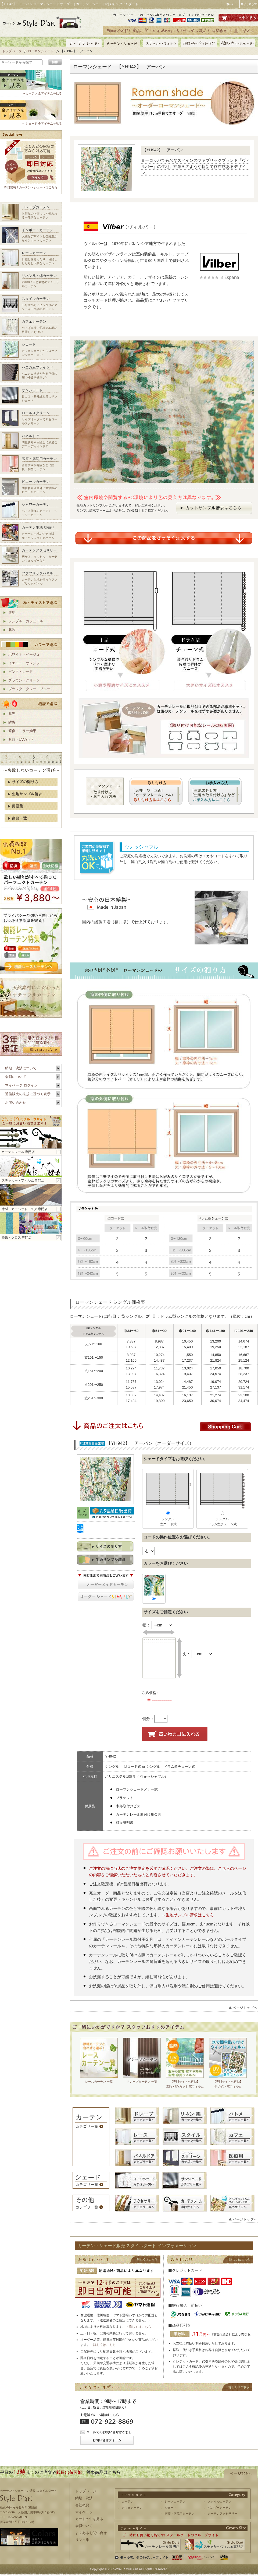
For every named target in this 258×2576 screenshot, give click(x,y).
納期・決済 (84, 2498)
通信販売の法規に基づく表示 (28, 1094)
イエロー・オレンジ (24, 663)
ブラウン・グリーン (24, 680)
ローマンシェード (41, 51)
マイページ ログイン (21, 1085)
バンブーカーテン (219, 2507)
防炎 (11, 722)
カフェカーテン (132, 2507)
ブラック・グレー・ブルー (29, 689)
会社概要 (82, 2505)
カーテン (128, 2501)
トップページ (12, 51)
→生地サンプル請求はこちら (188, 1915)
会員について (15, 1077)
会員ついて (84, 2526)
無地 (11, 612)
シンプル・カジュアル (25, 621)
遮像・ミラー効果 (22, 731)
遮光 (11, 714)
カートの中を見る (89, 2519)
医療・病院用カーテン (179, 2513)
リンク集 (82, 2540)
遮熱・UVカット (21, 739)
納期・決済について (21, 1068)
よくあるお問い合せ (91, 2533)
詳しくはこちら (140, 2327)
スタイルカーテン (219, 2501)
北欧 (11, 630)
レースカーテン (175, 2501)
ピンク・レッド (20, 672)
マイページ (84, 2512)
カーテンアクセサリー (222, 2513)
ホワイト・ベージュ (24, 654)
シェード (171, 2507)
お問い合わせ (15, 1103)
